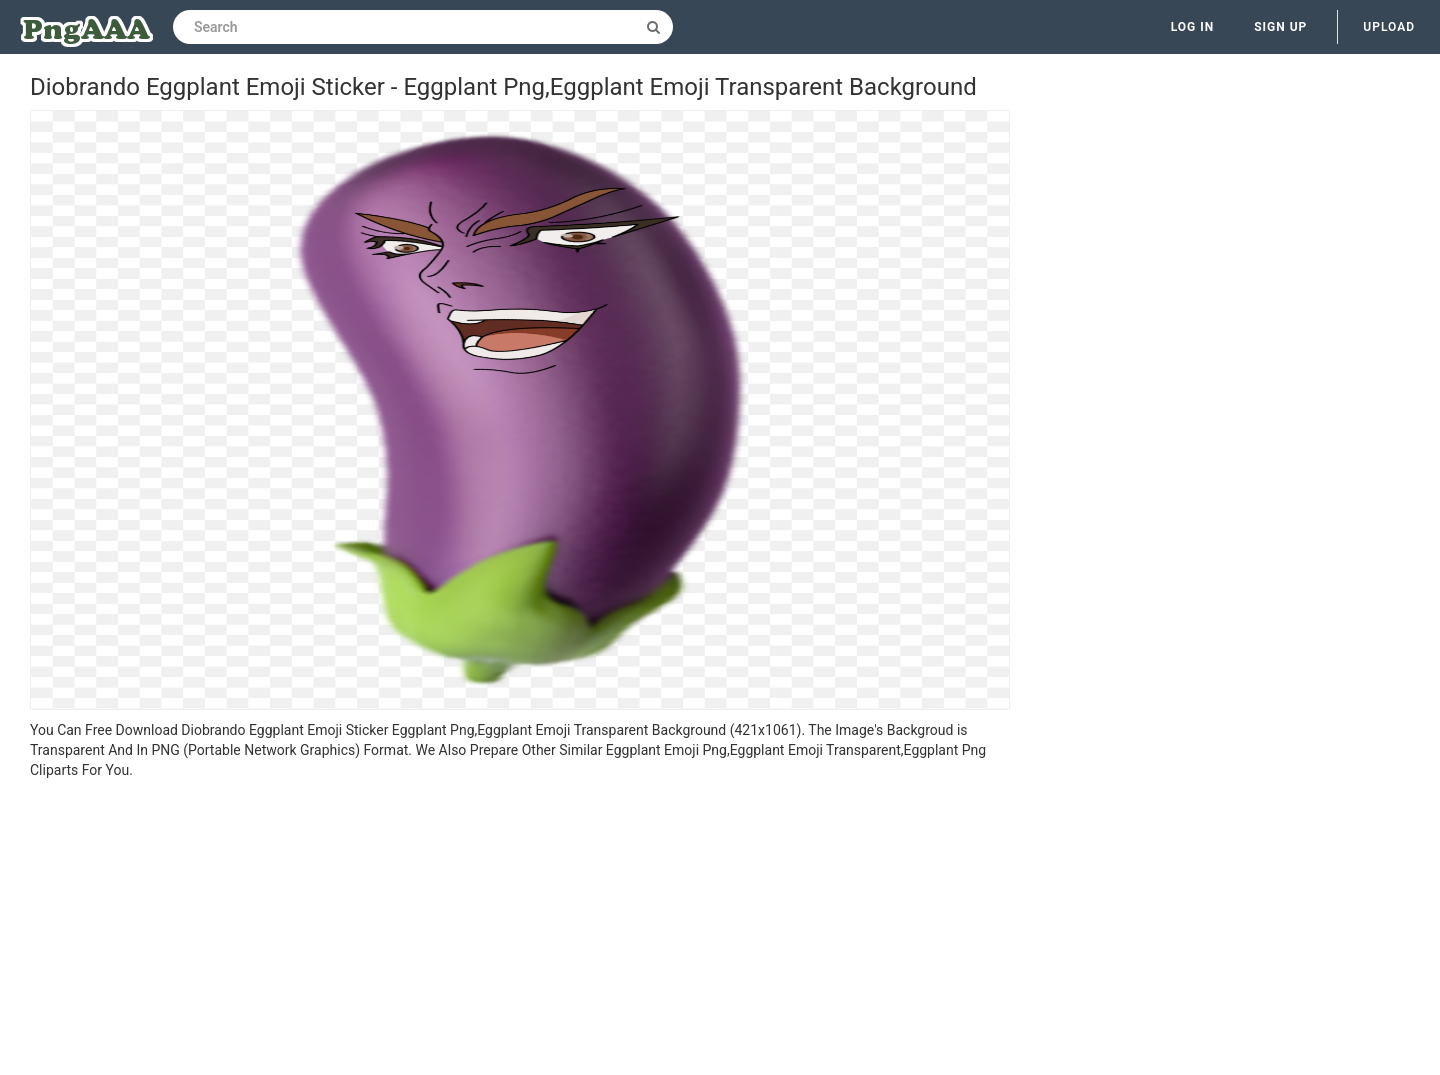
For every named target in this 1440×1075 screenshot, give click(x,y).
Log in (1193, 27)
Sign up (1280, 27)
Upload (1389, 27)
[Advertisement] (520, 930)
